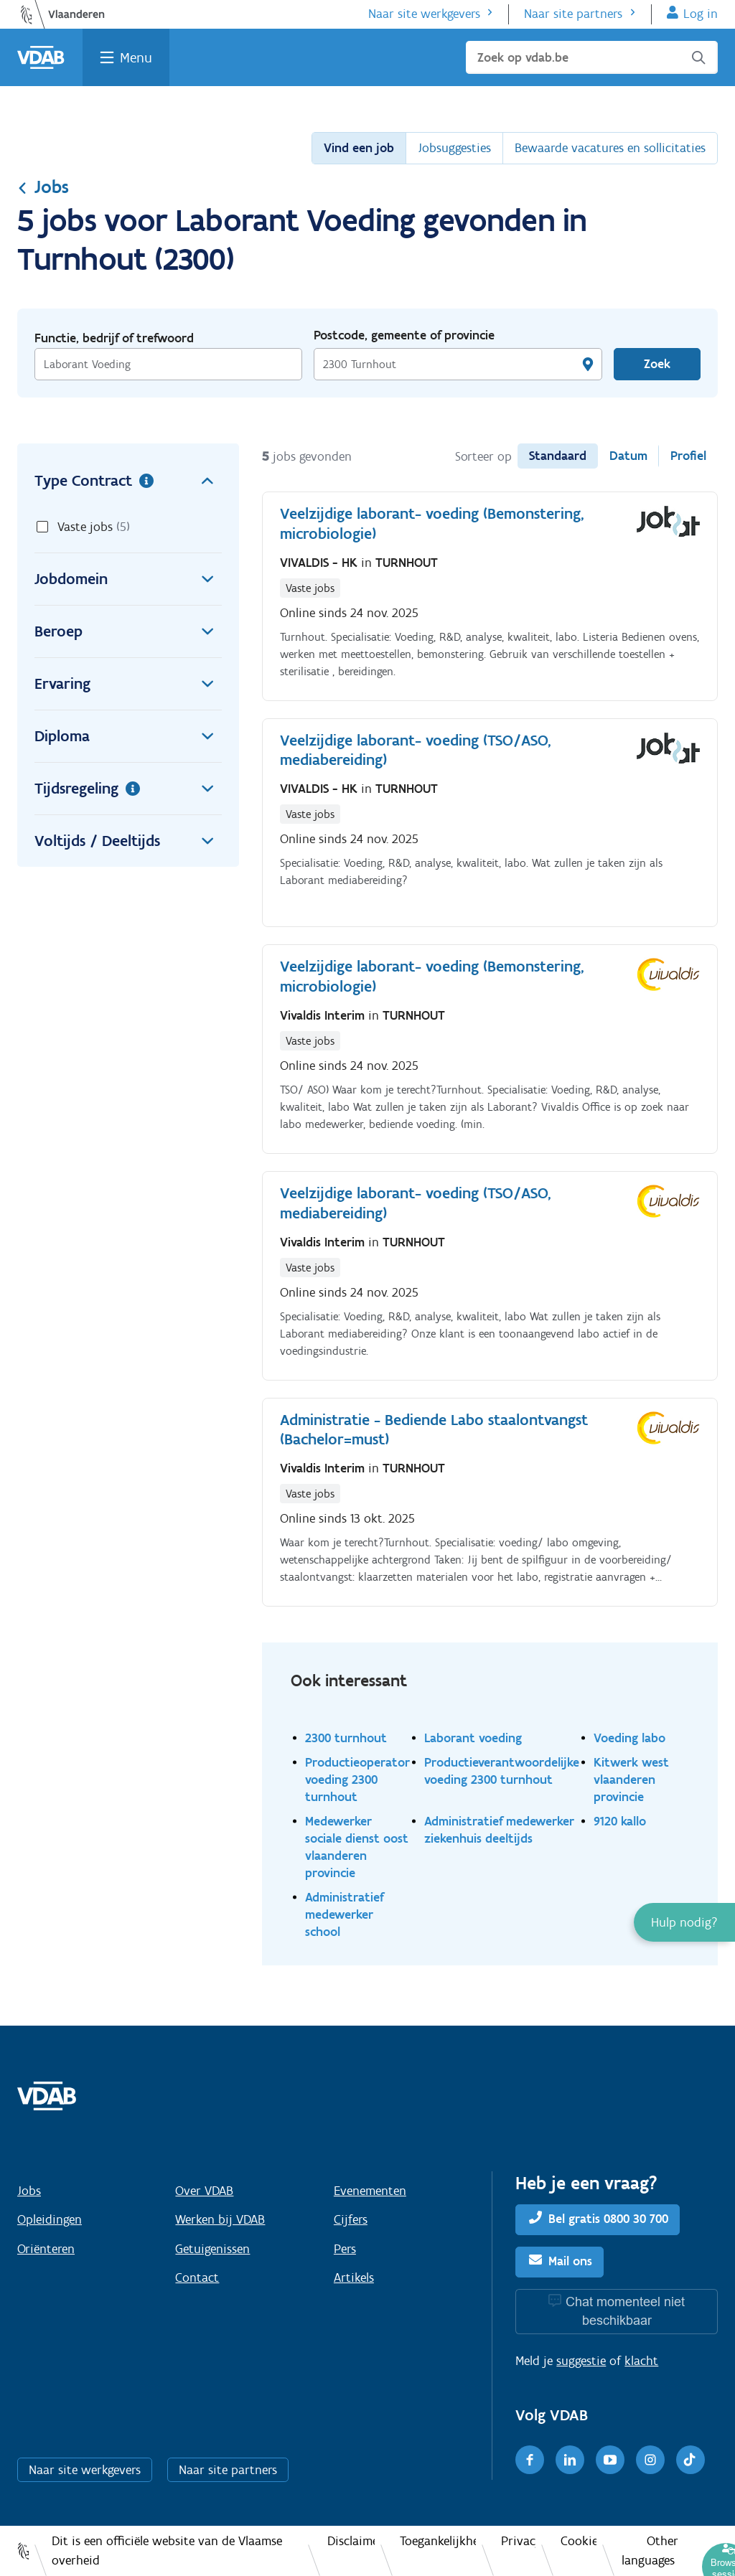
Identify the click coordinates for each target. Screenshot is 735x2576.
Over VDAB (204, 2191)
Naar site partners (573, 14)
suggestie (581, 2361)
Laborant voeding (473, 1737)
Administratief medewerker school (344, 1914)
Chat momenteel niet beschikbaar (625, 2311)
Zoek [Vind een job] (657, 364)
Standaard (557, 456)
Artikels (354, 2277)
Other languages (650, 2550)
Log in (700, 14)
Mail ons (570, 2261)
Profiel (688, 456)
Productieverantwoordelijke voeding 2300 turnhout (501, 1770)
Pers (345, 2249)
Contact (197, 2277)
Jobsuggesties (454, 148)
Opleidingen (49, 2219)
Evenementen (370, 2191)
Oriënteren (46, 2249)
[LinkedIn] (570, 2459)
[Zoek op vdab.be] (592, 57)
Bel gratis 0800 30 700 (608, 2219)
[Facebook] (529, 2459)
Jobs (43, 186)
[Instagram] (650, 2459)
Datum (628, 456)
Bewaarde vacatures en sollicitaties (610, 148)
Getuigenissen (212, 2249)
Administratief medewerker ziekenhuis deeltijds (499, 1829)
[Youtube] (610, 2459)
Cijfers (351, 2219)
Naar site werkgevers (424, 14)
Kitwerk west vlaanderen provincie (631, 1779)
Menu (136, 57)
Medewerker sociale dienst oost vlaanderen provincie (356, 1846)
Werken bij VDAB (220, 2219)
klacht (641, 2361)
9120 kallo (620, 1820)
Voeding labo (629, 1737)
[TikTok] (690, 2459)
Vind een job (359, 148)
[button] (684, 1922)
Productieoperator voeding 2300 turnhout (357, 1779)
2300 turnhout (346, 1737)
